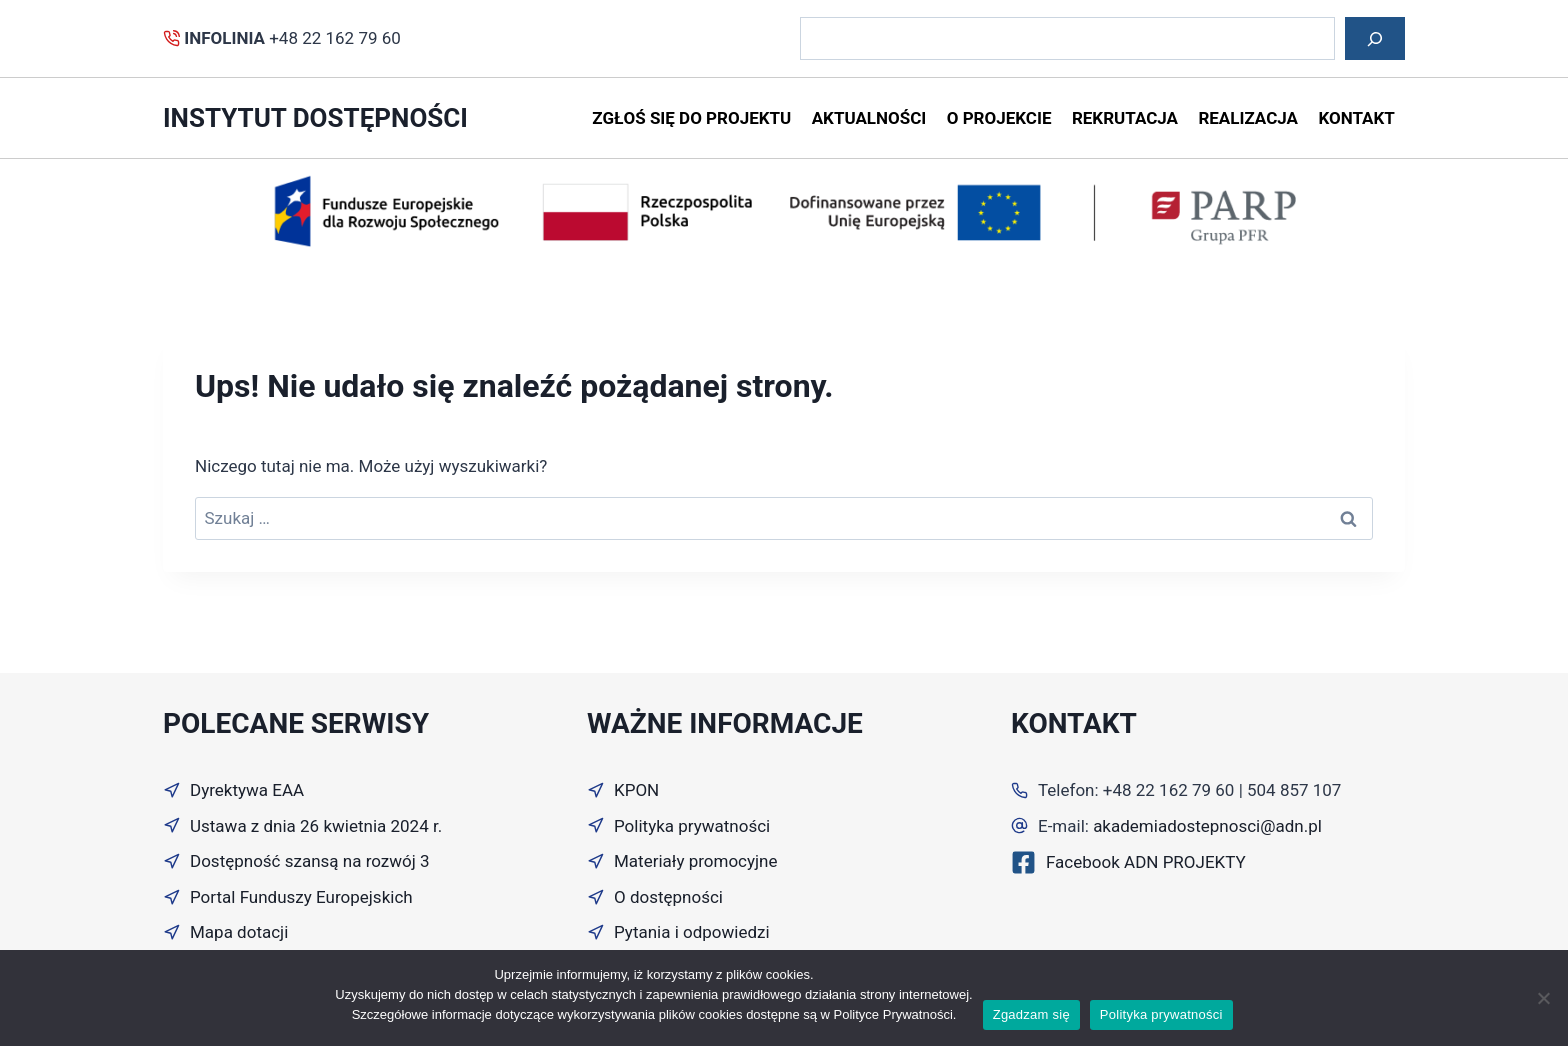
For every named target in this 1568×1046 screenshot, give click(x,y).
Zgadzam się (1031, 1014)
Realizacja (1248, 118)
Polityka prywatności (1161, 1014)
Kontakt (1356, 118)
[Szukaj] (1375, 38)
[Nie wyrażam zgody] (1543, 998)
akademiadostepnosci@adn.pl (1207, 826)
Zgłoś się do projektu (691, 118)
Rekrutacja (1125, 118)
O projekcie (999, 118)
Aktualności (869, 118)
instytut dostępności (315, 118)
